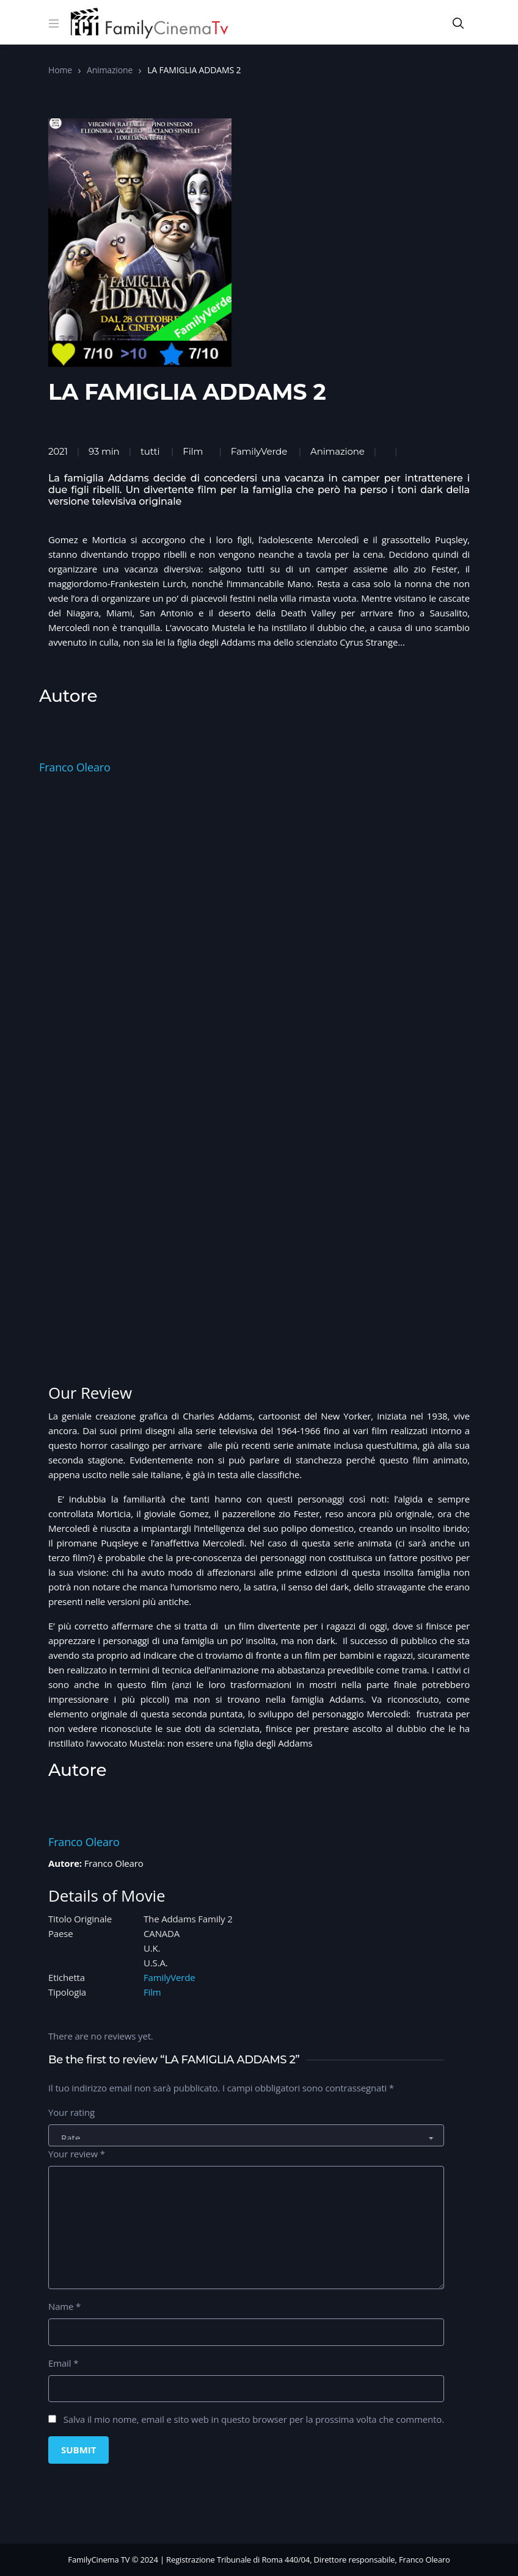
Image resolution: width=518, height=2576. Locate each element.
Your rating (71, 2112)
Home (60, 70)
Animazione (110, 70)
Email (63, 2363)
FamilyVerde (259, 451)
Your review (76, 2154)
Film (193, 451)
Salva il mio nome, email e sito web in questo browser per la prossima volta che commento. (254, 2419)
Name (64, 2306)
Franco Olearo (75, 767)
